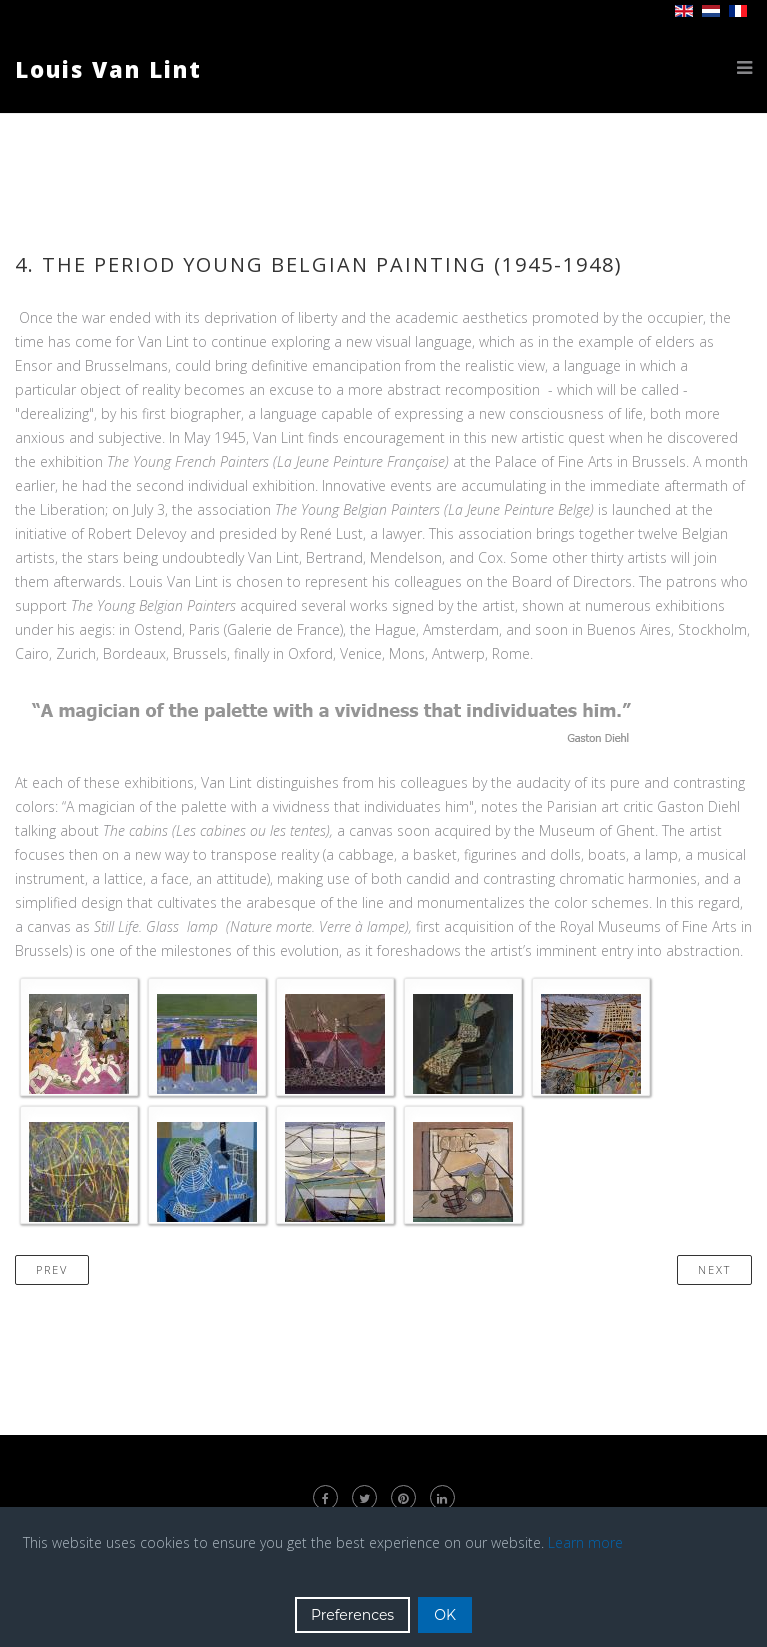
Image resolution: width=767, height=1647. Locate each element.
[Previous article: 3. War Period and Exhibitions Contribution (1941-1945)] (52, 1270)
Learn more (585, 1542)
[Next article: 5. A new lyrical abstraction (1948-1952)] (714, 1270)
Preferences (352, 1615)
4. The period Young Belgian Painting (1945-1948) (319, 264)
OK (445, 1615)
